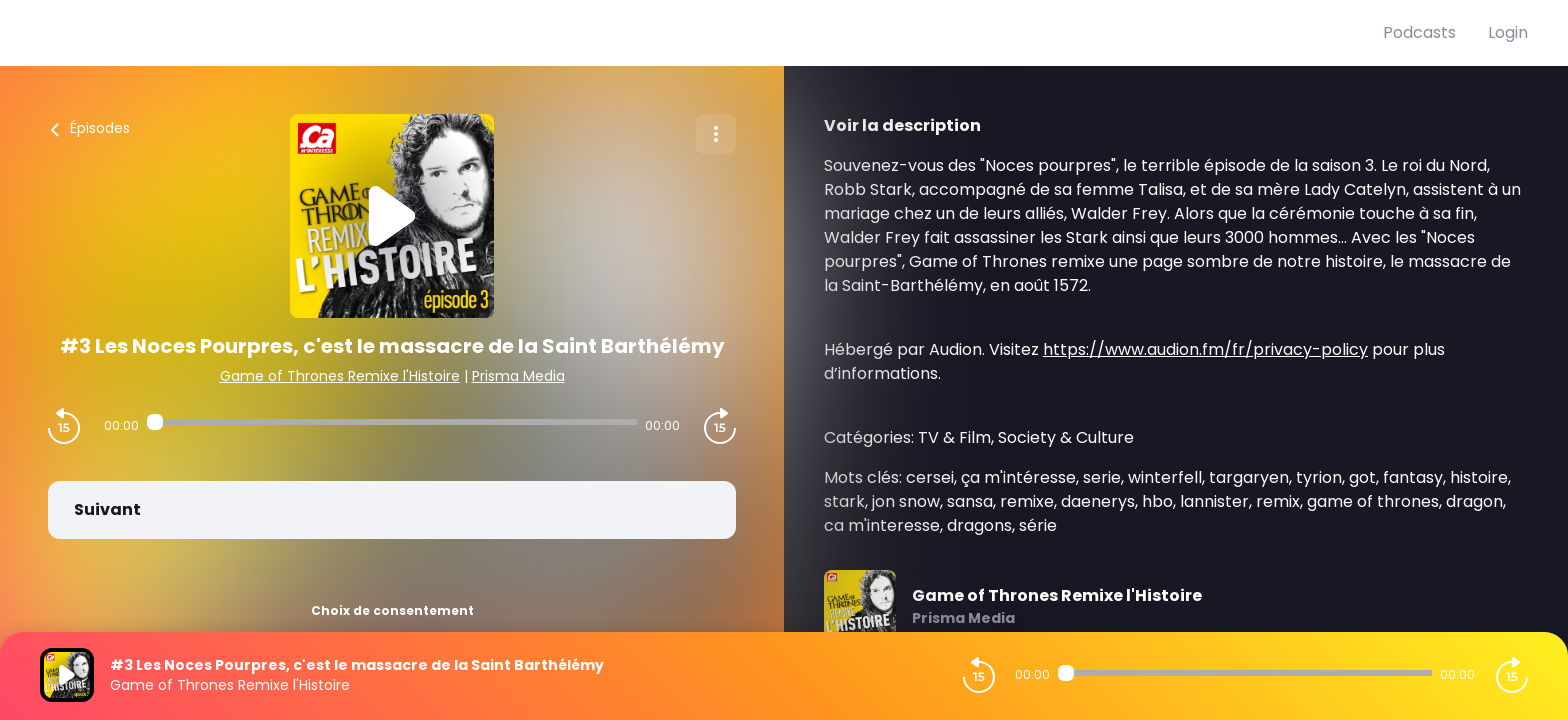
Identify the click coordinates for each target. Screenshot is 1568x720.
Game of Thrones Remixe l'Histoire (340, 376)
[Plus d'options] (716, 134)
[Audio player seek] (392, 422)
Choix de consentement (392, 610)
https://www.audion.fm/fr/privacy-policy (1205, 349)
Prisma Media (518, 376)
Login (1508, 32)
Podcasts (1419, 32)
